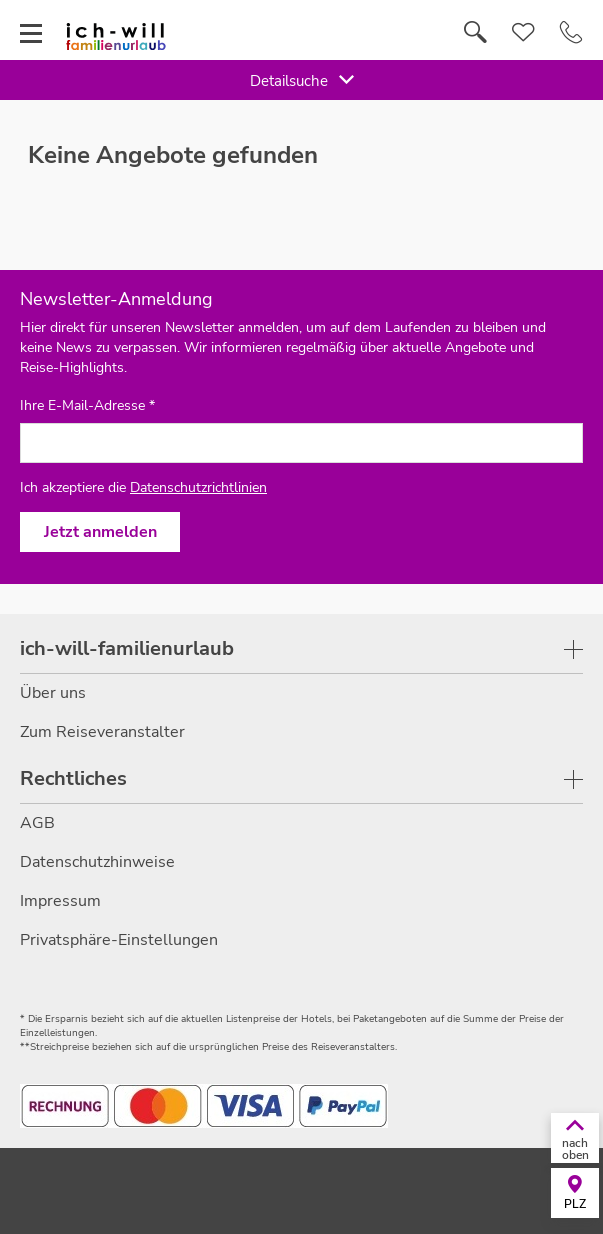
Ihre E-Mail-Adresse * (87, 406)
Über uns (53, 693)
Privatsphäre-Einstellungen (119, 940)
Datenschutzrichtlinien (198, 487)
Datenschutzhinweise (97, 862)
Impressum (60, 901)
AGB (37, 823)
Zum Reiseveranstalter (102, 732)
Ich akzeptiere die (143, 487)
